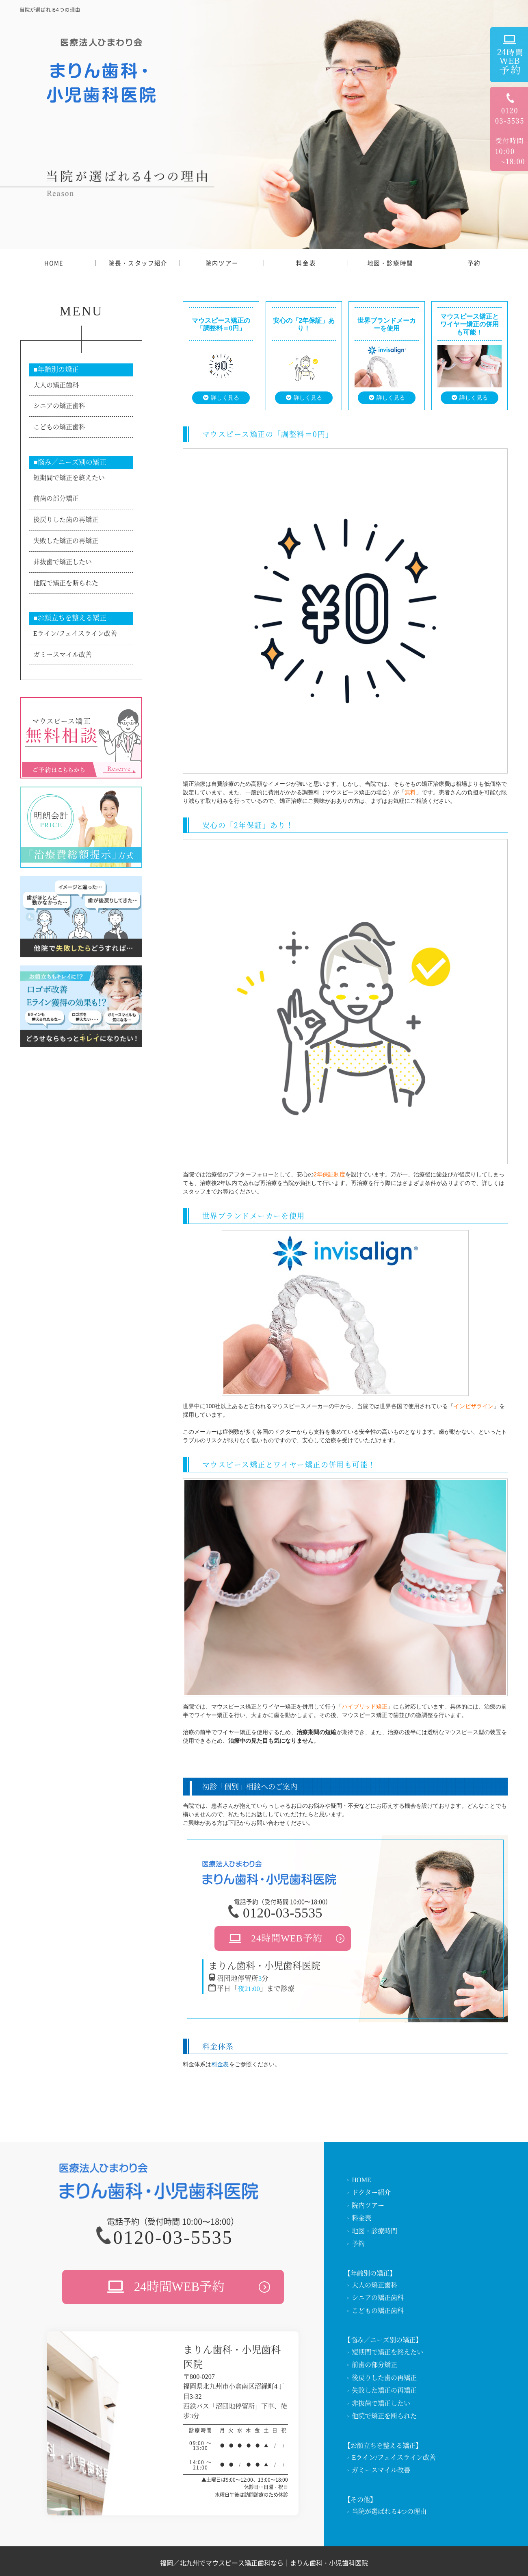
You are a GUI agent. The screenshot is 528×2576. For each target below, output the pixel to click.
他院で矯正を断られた (65, 583)
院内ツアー (222, 263)
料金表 (306, 263)
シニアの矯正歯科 (59, 405)
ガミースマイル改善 (62, 654)
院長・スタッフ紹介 (137, 263)
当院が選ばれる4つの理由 (389, 2511)
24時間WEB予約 (286, 1938)
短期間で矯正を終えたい (69, 477)
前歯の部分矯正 (56, 498)
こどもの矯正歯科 (59, 427)
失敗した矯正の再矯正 (65, 540)
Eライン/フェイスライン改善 (75, 633)
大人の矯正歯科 (56, 385)
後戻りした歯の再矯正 (65, 519)
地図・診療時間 (390, 263)
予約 (473, 263)
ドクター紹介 (371, 2192)
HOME (54, 263)
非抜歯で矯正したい (62, 562)
